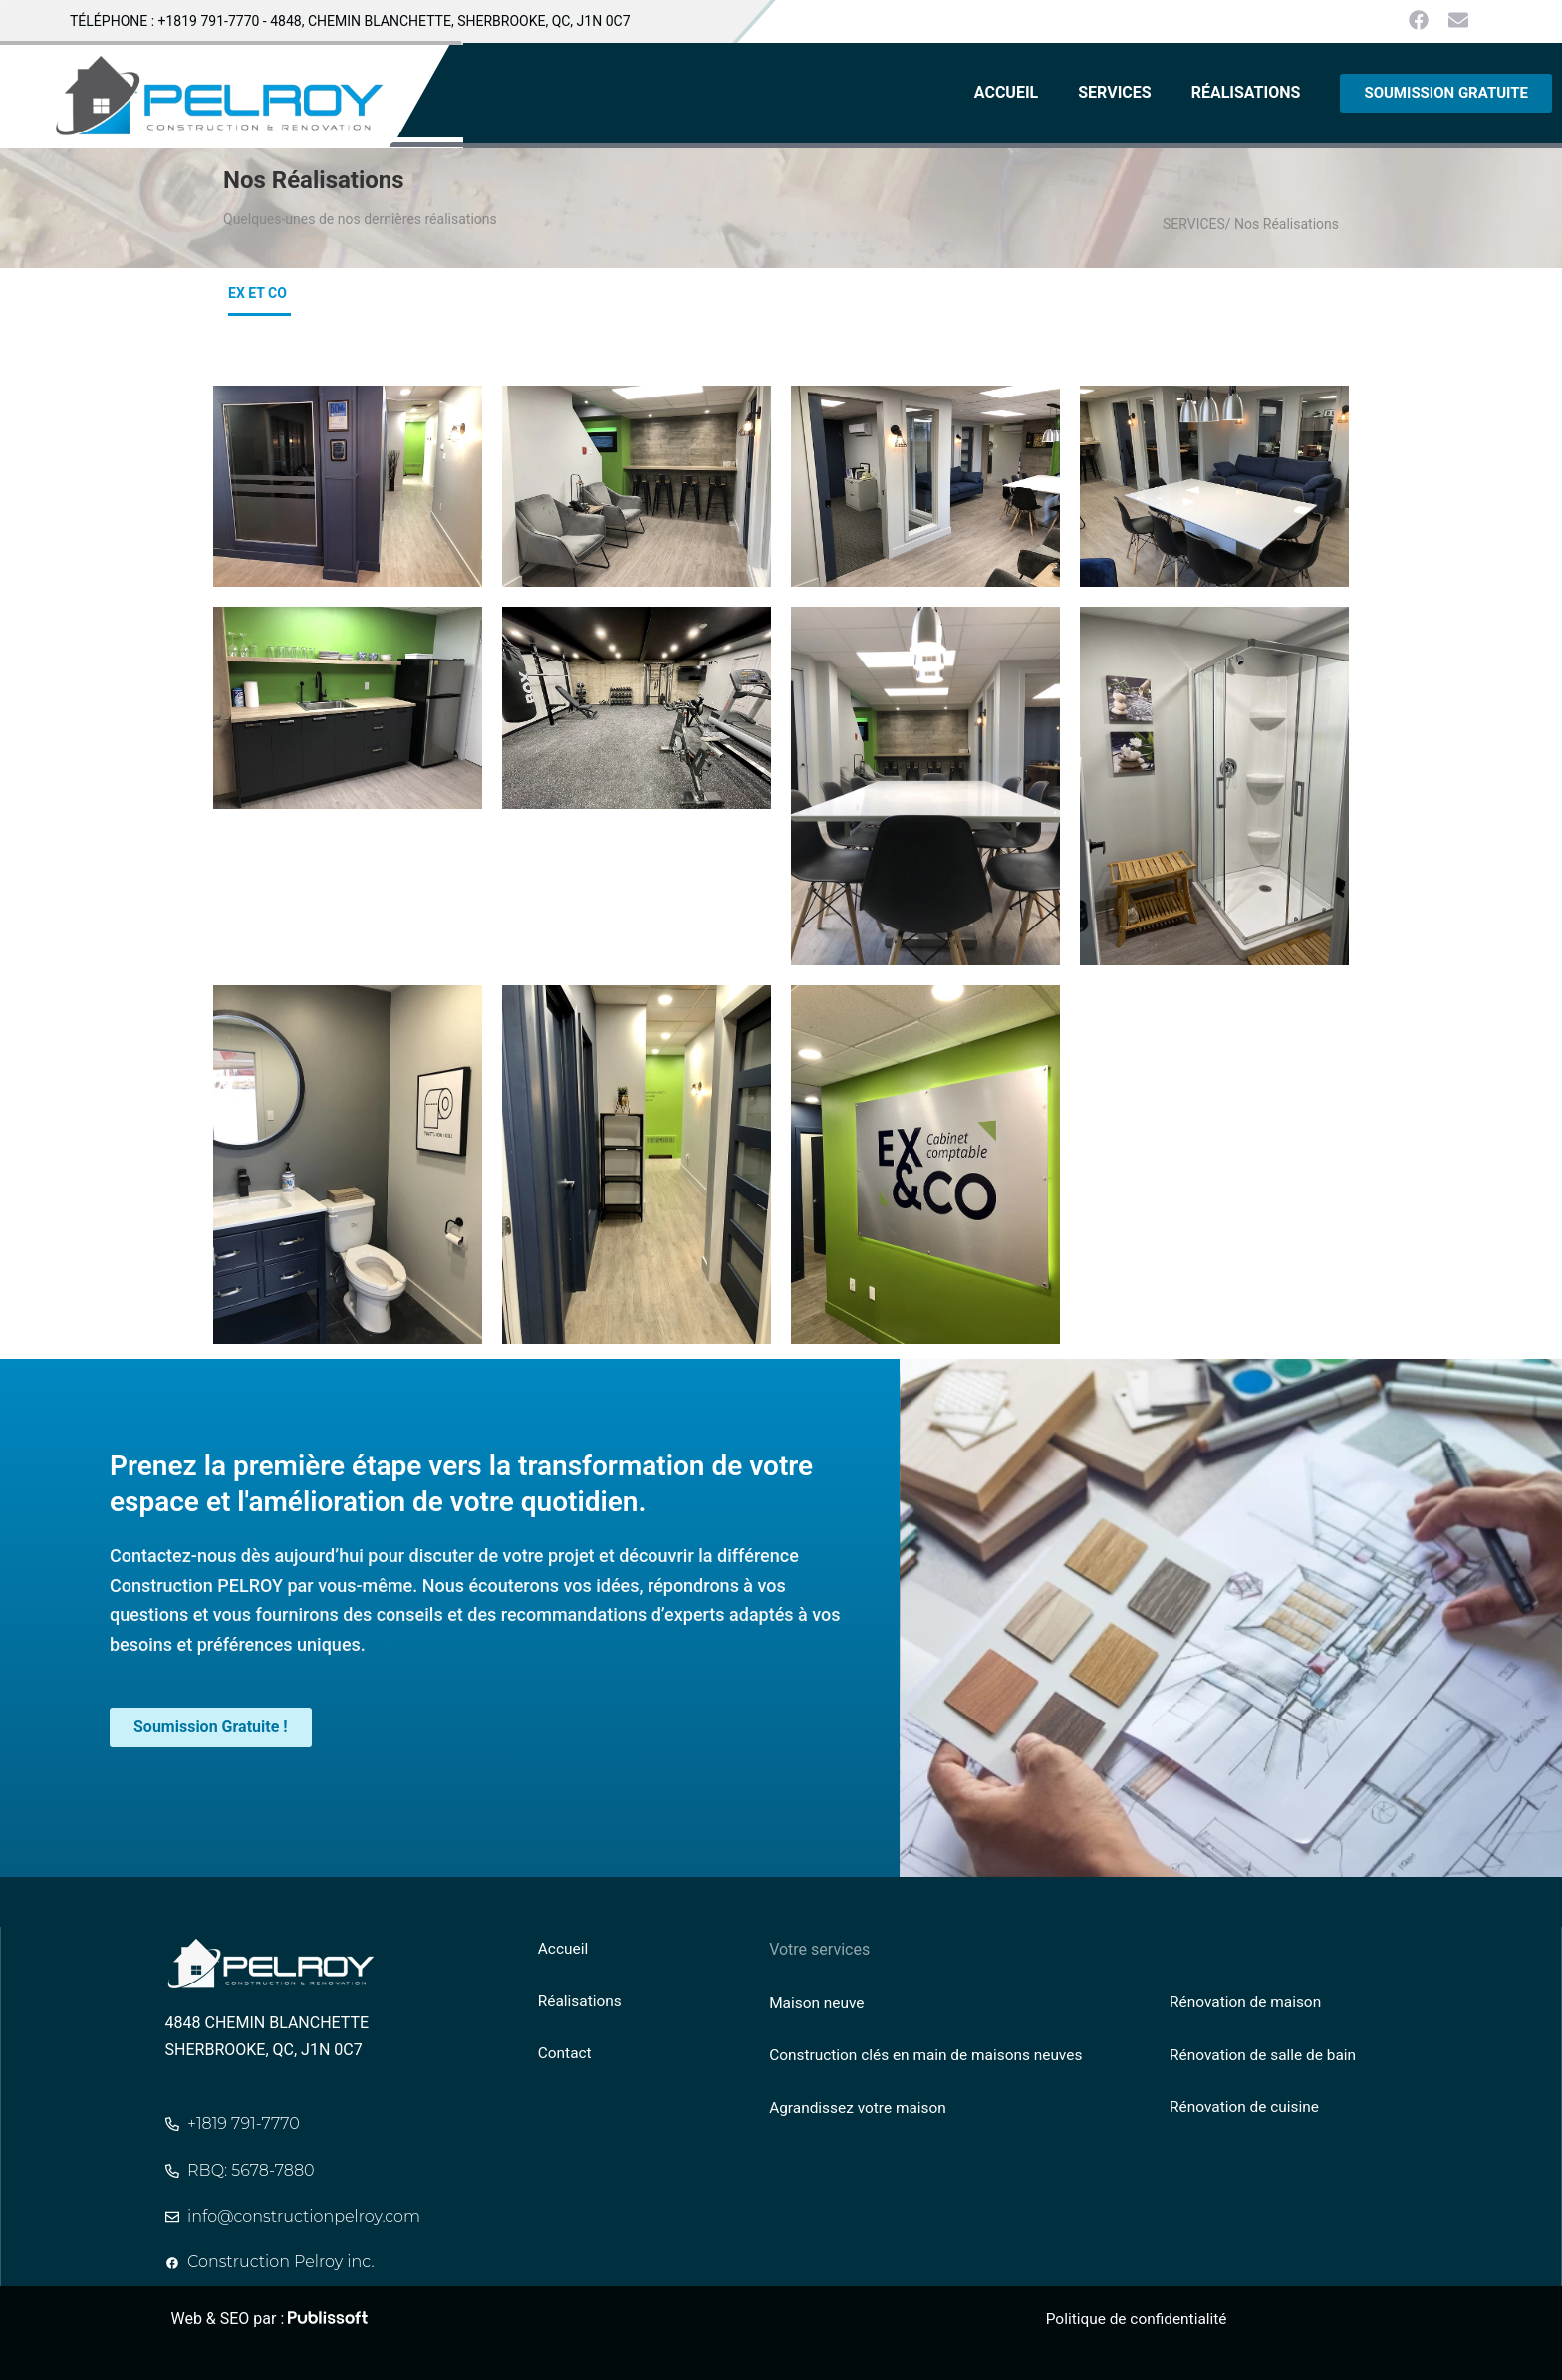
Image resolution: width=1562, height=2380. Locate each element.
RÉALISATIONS (1246, 92)
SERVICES (1114, 92)
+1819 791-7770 (209, 21)
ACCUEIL (1006, 92)
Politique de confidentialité (1140, 2318)
